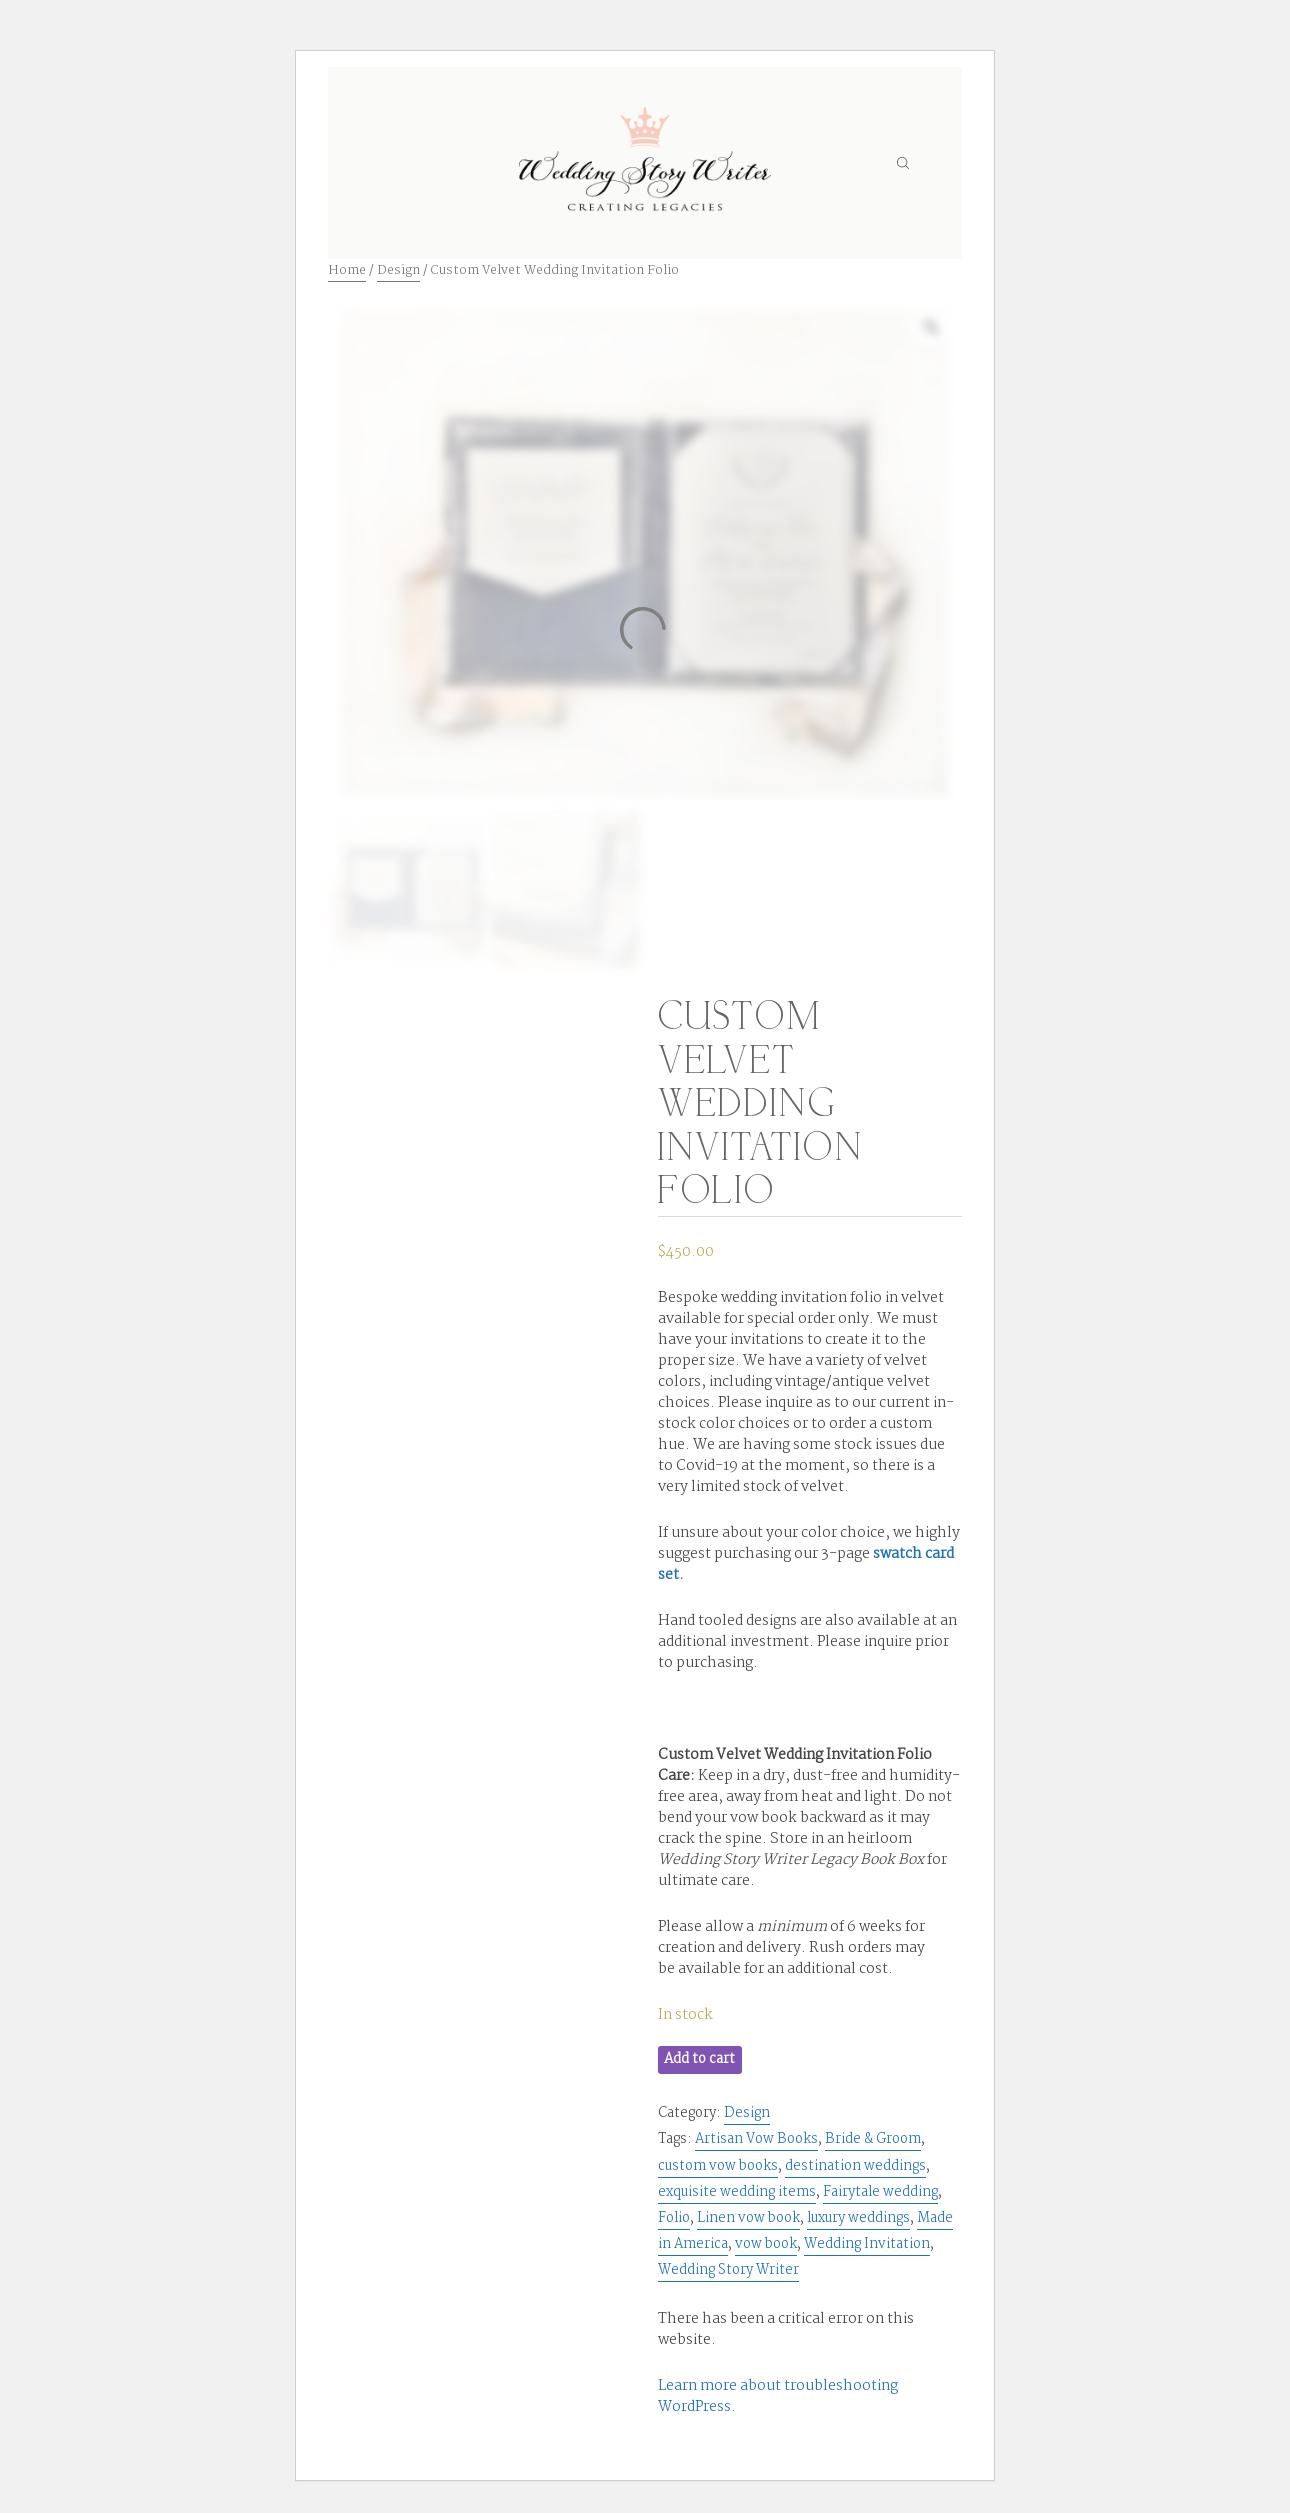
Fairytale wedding (880, 2192)
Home (347, 270)
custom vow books (718, 2166)
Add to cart (699, 2059)
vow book (766, 2244)
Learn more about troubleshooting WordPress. (778, 2396)
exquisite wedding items (737, 2192)
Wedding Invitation (867, 2244)
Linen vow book (748, 2218)
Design (398, 270)
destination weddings (855, 2166)
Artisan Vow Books (756, 2139)
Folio (674, 2218)
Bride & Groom (873, 2139)
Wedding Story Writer (728, 2270)
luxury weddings (858, 2218)
